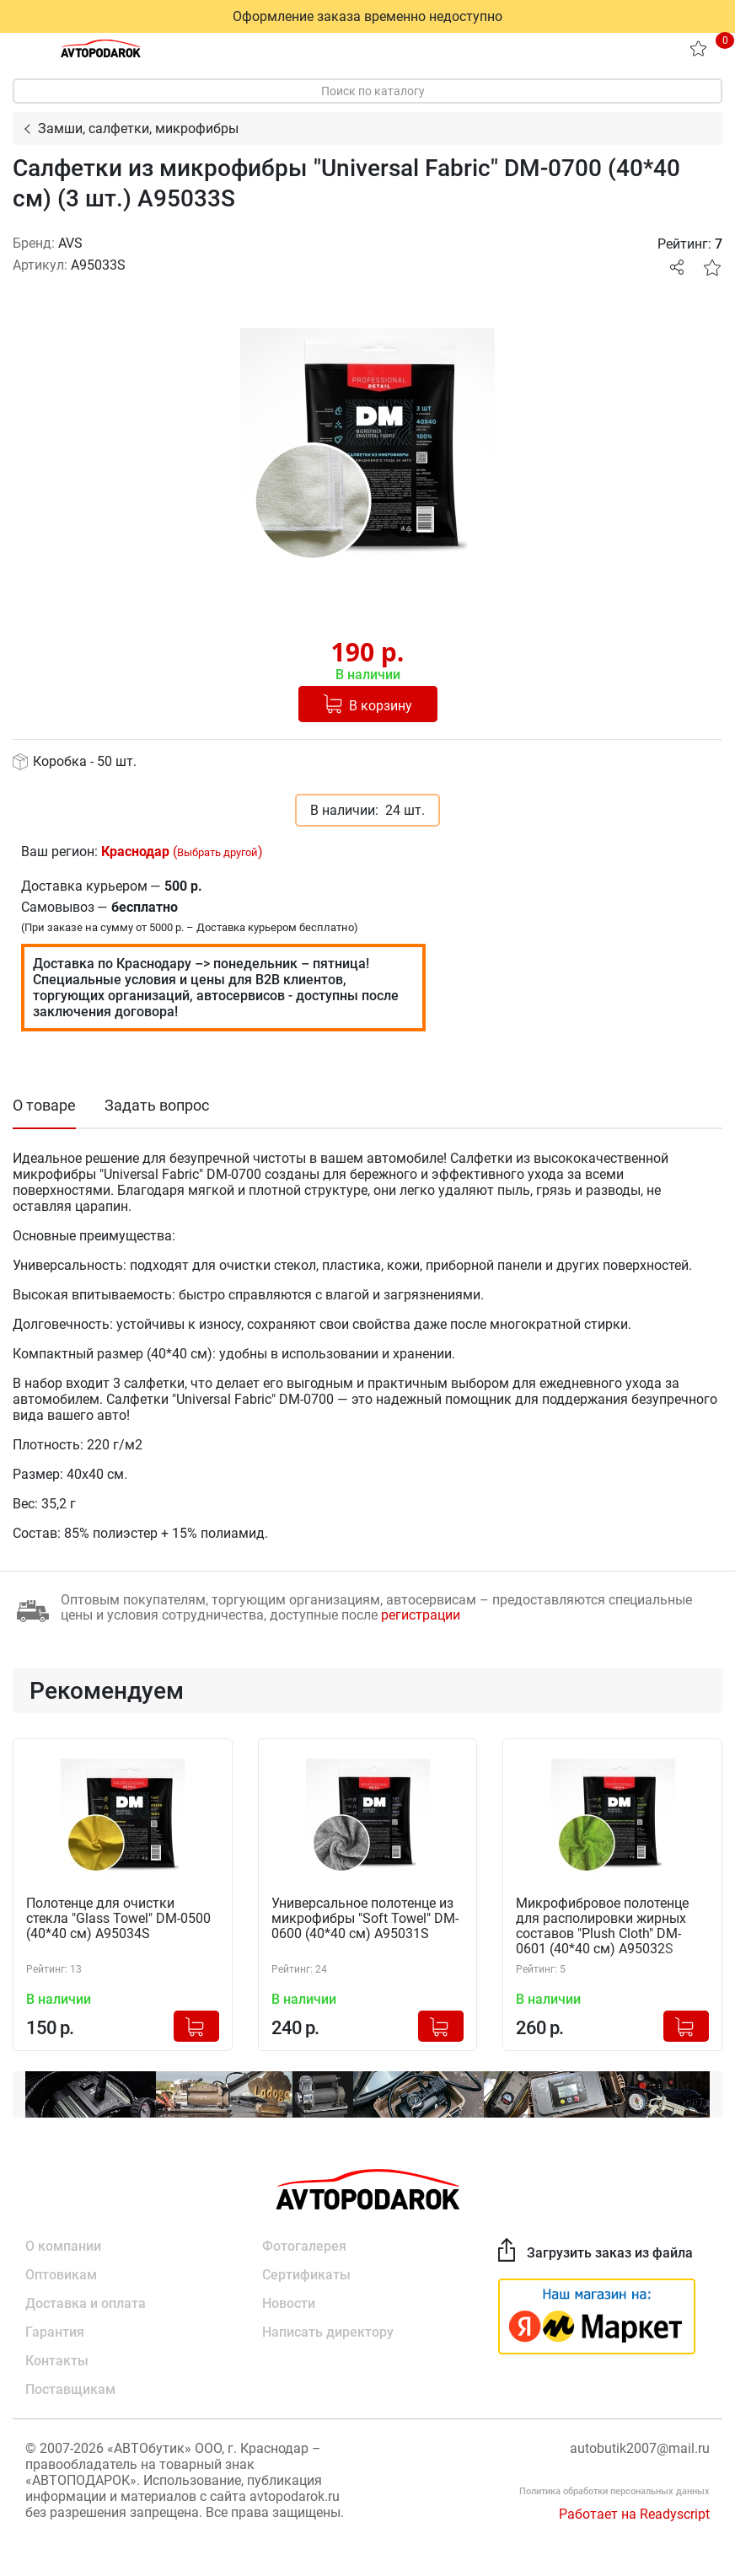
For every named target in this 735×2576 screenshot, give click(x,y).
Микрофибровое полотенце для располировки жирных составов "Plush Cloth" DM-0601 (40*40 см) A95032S (602, 1926)
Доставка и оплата (85, 2303)
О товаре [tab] (44, 1105)
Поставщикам (70, 2389)
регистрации (420, 1615)
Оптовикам (61, 2275)
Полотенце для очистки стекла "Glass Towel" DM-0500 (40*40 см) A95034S (118, 1918)
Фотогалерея (304, 2246)
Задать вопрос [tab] (157, 1105)
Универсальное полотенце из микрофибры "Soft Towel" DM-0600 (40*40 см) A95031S (365, 1918)
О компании (63, 2246)
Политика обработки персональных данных (614, 2491)
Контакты (57, 2361)
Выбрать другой (217, 852)
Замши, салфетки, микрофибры (138, 128)
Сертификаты (306, 2275)
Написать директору (328, 2332)
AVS (70, 243)
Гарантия (54, 2332)
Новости (288, 2303)
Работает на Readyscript (634, 2514)
